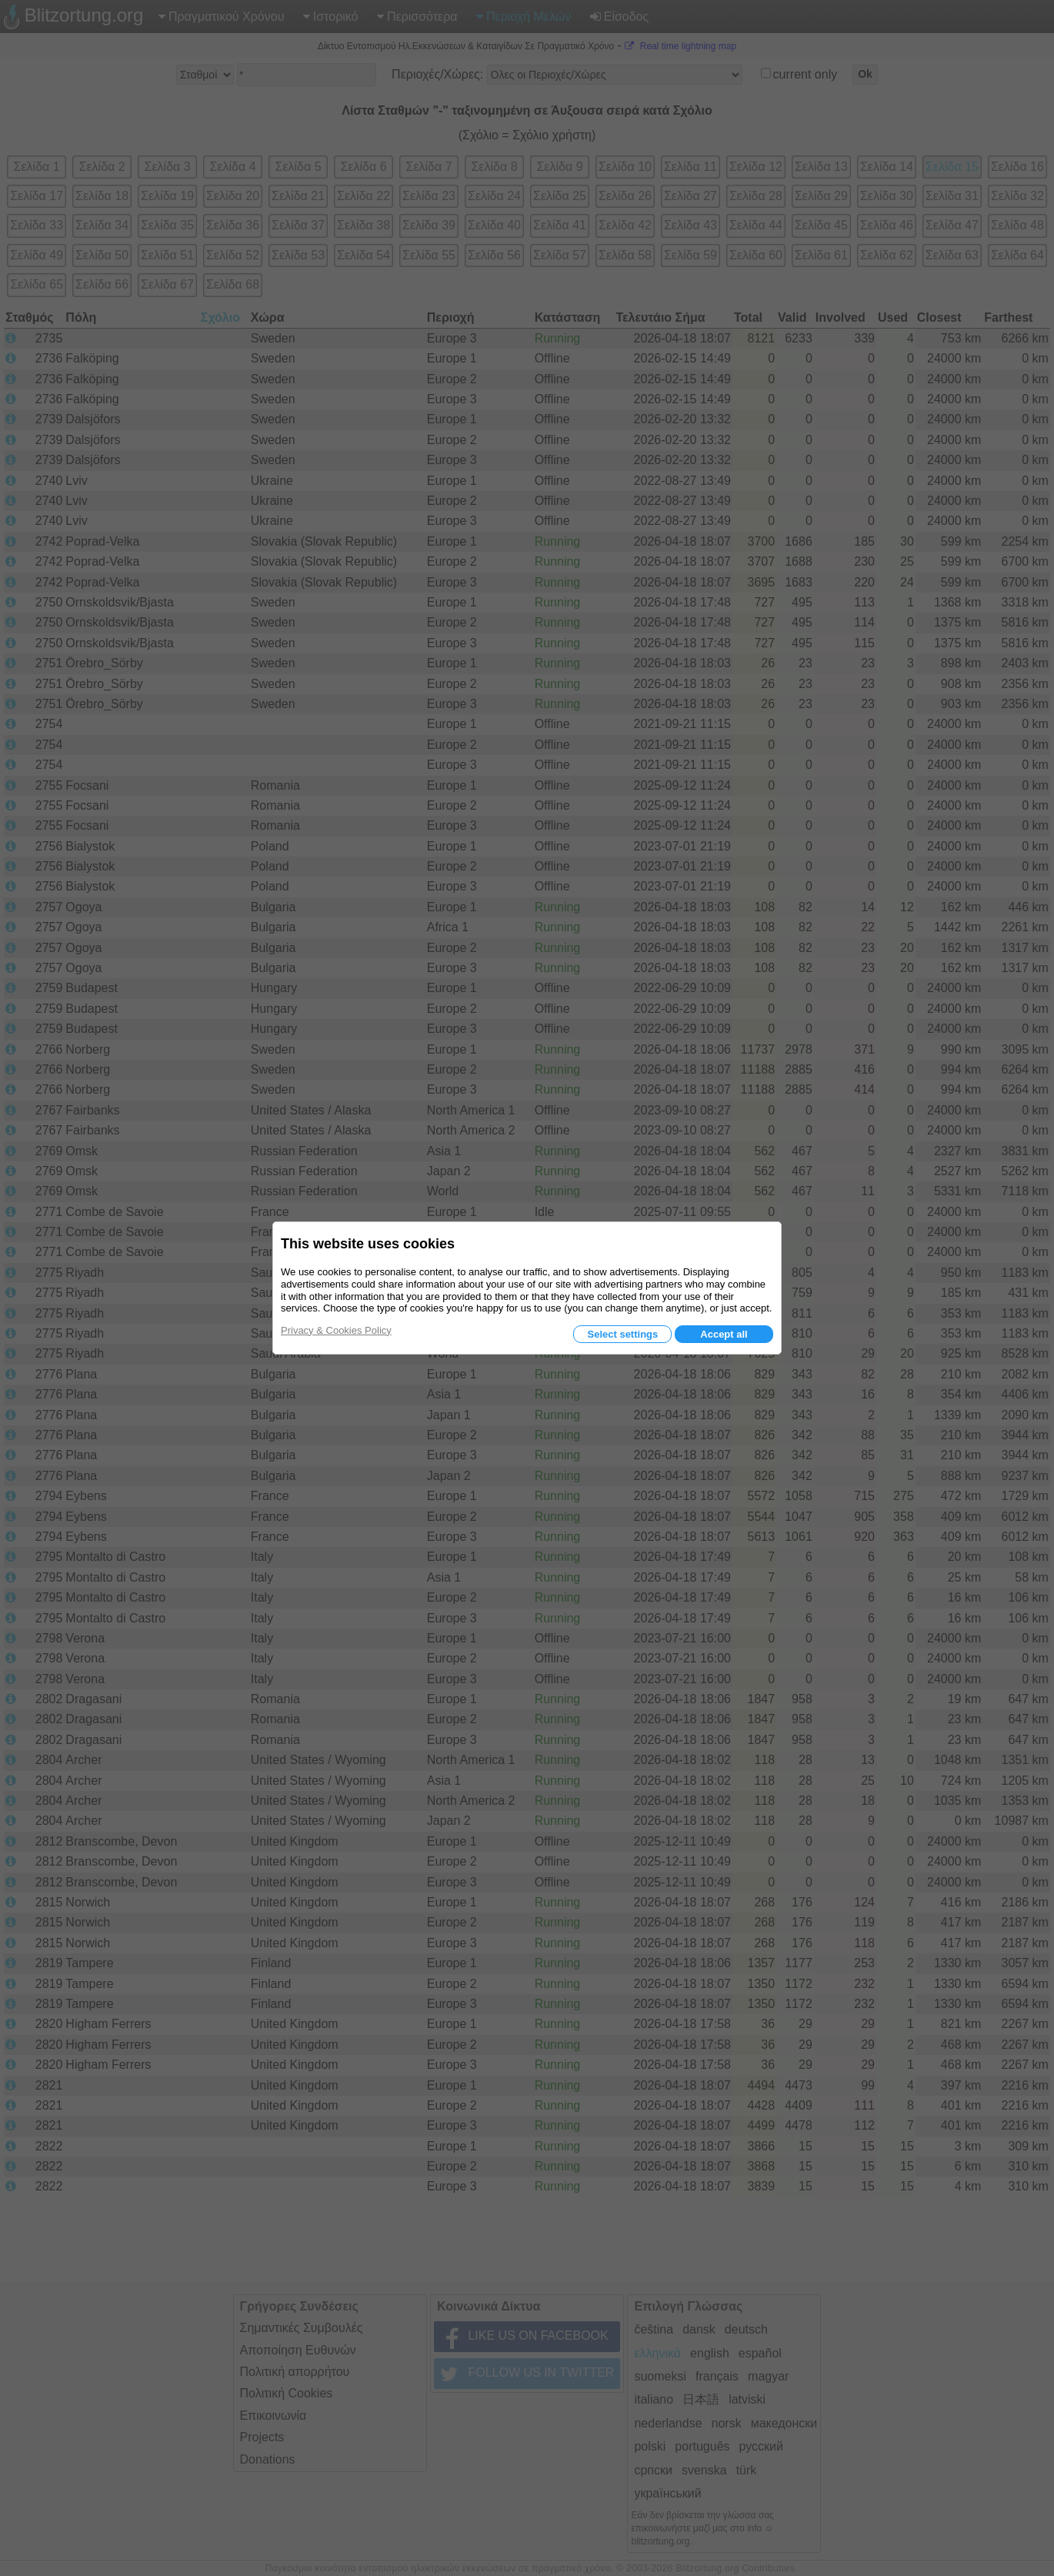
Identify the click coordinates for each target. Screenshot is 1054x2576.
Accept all (723, 1334)
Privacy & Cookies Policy (336, 1330)
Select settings (622, 1334)
